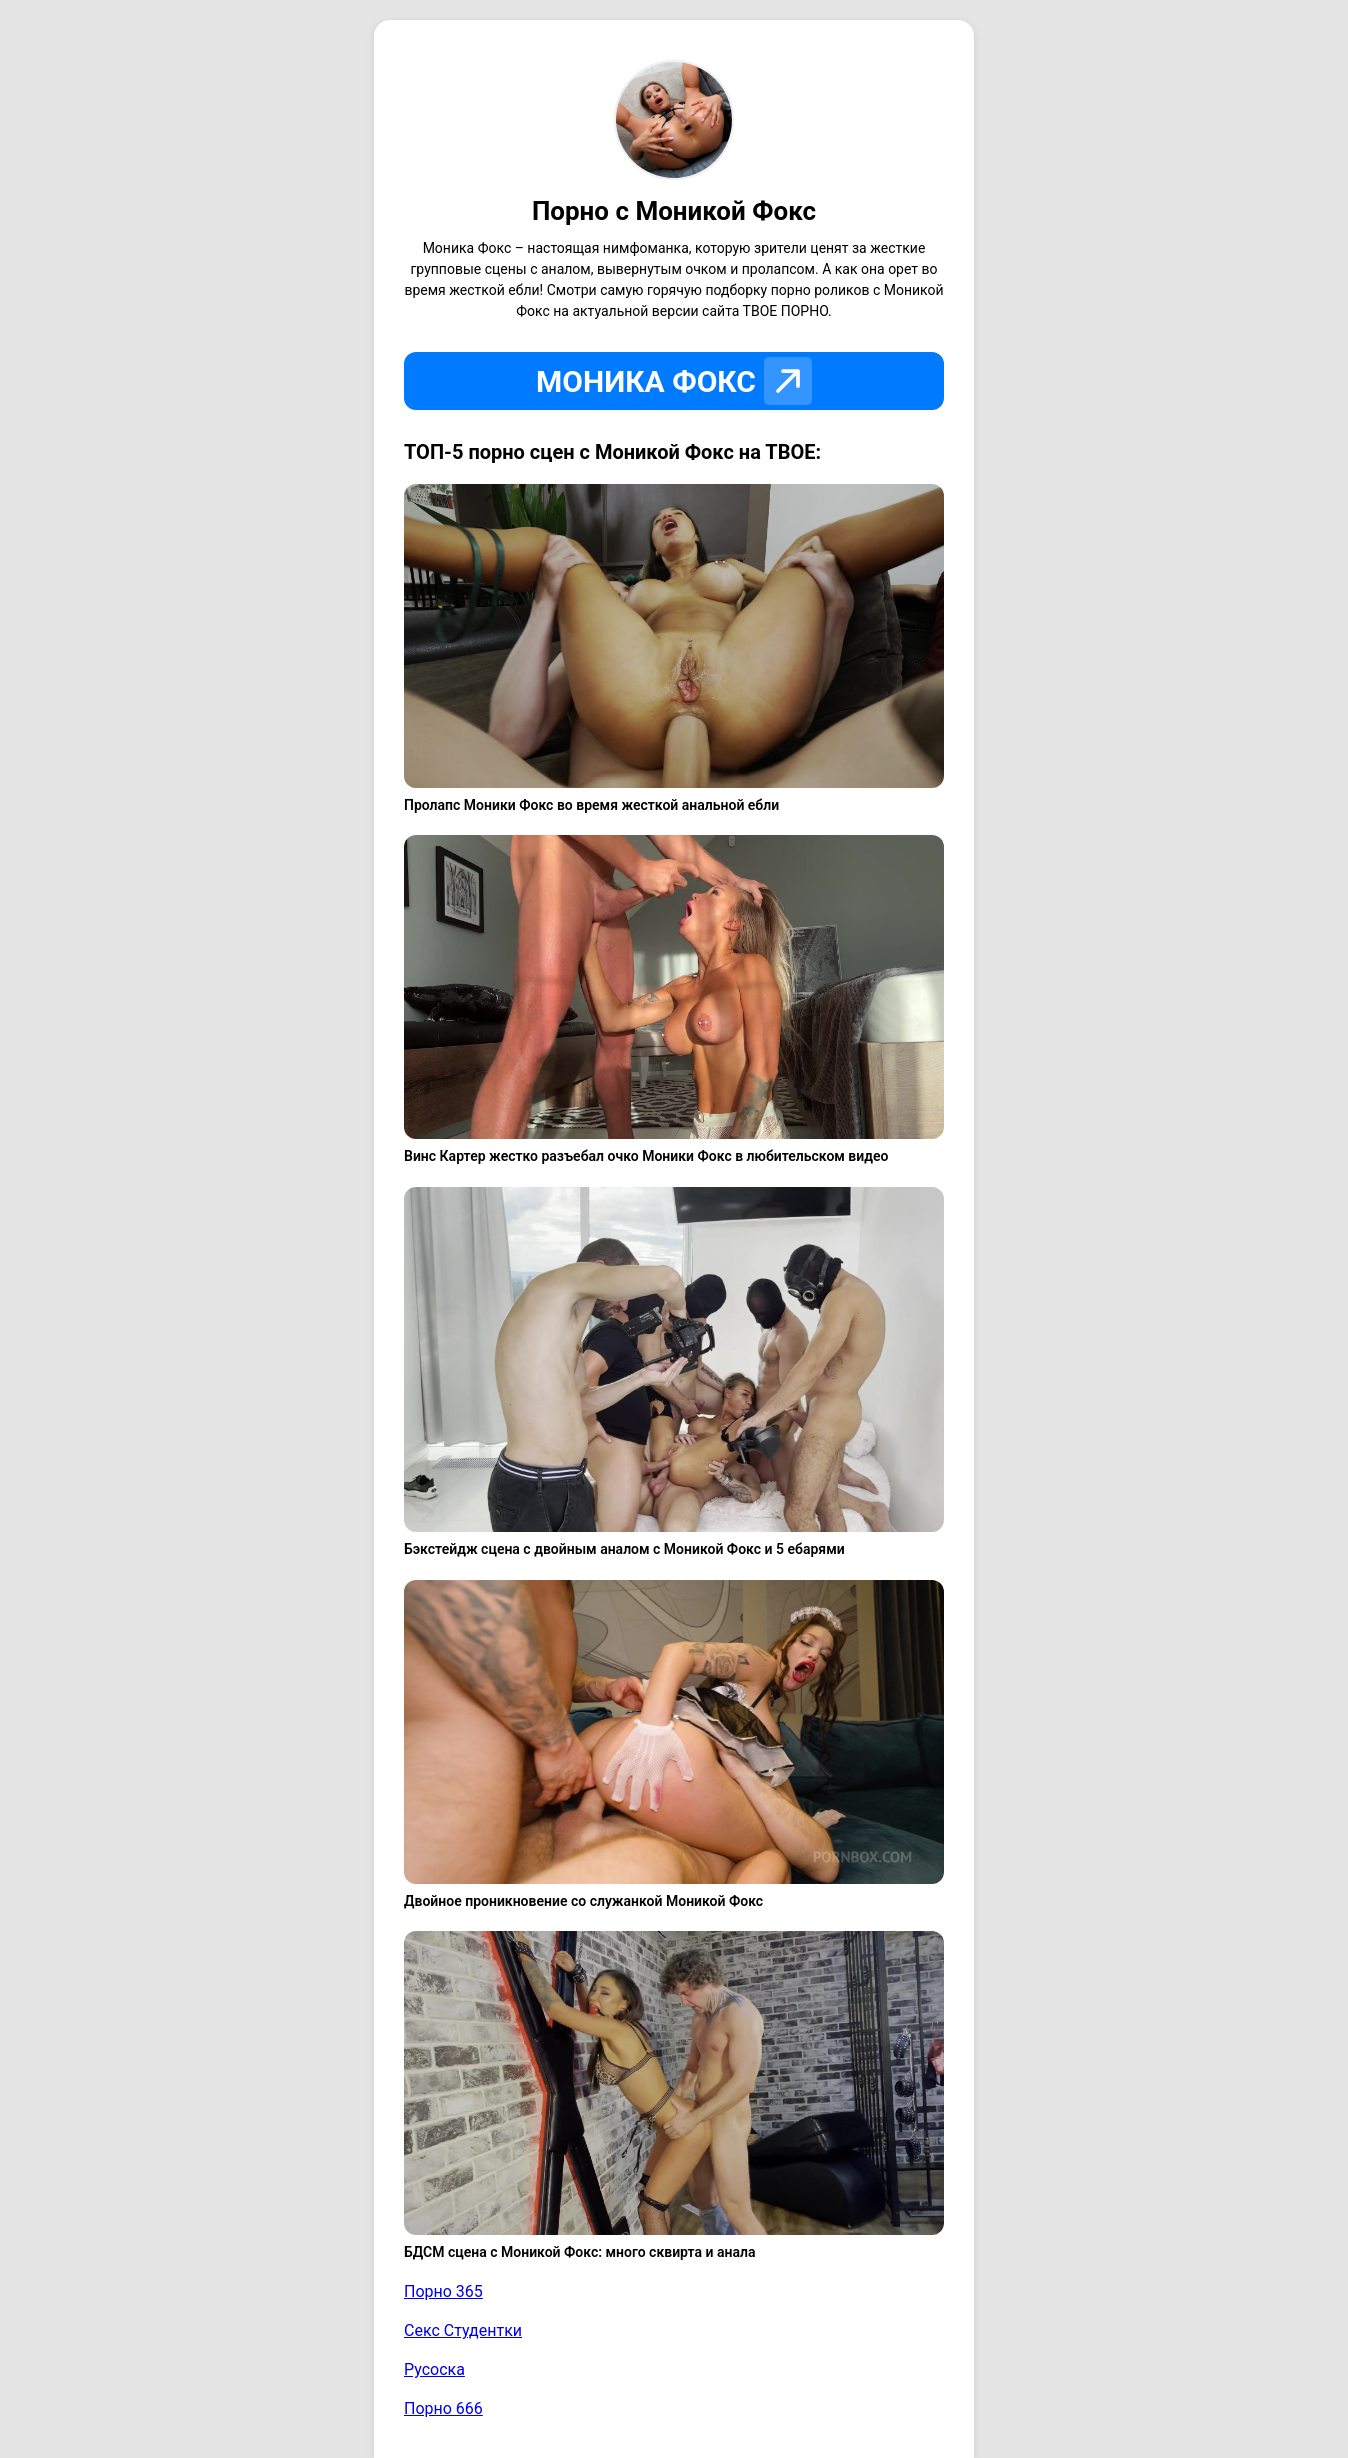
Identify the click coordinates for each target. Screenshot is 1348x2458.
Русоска (434, 2369)
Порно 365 (443, 2291)
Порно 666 (443, 2408)
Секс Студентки (463, 2330)
